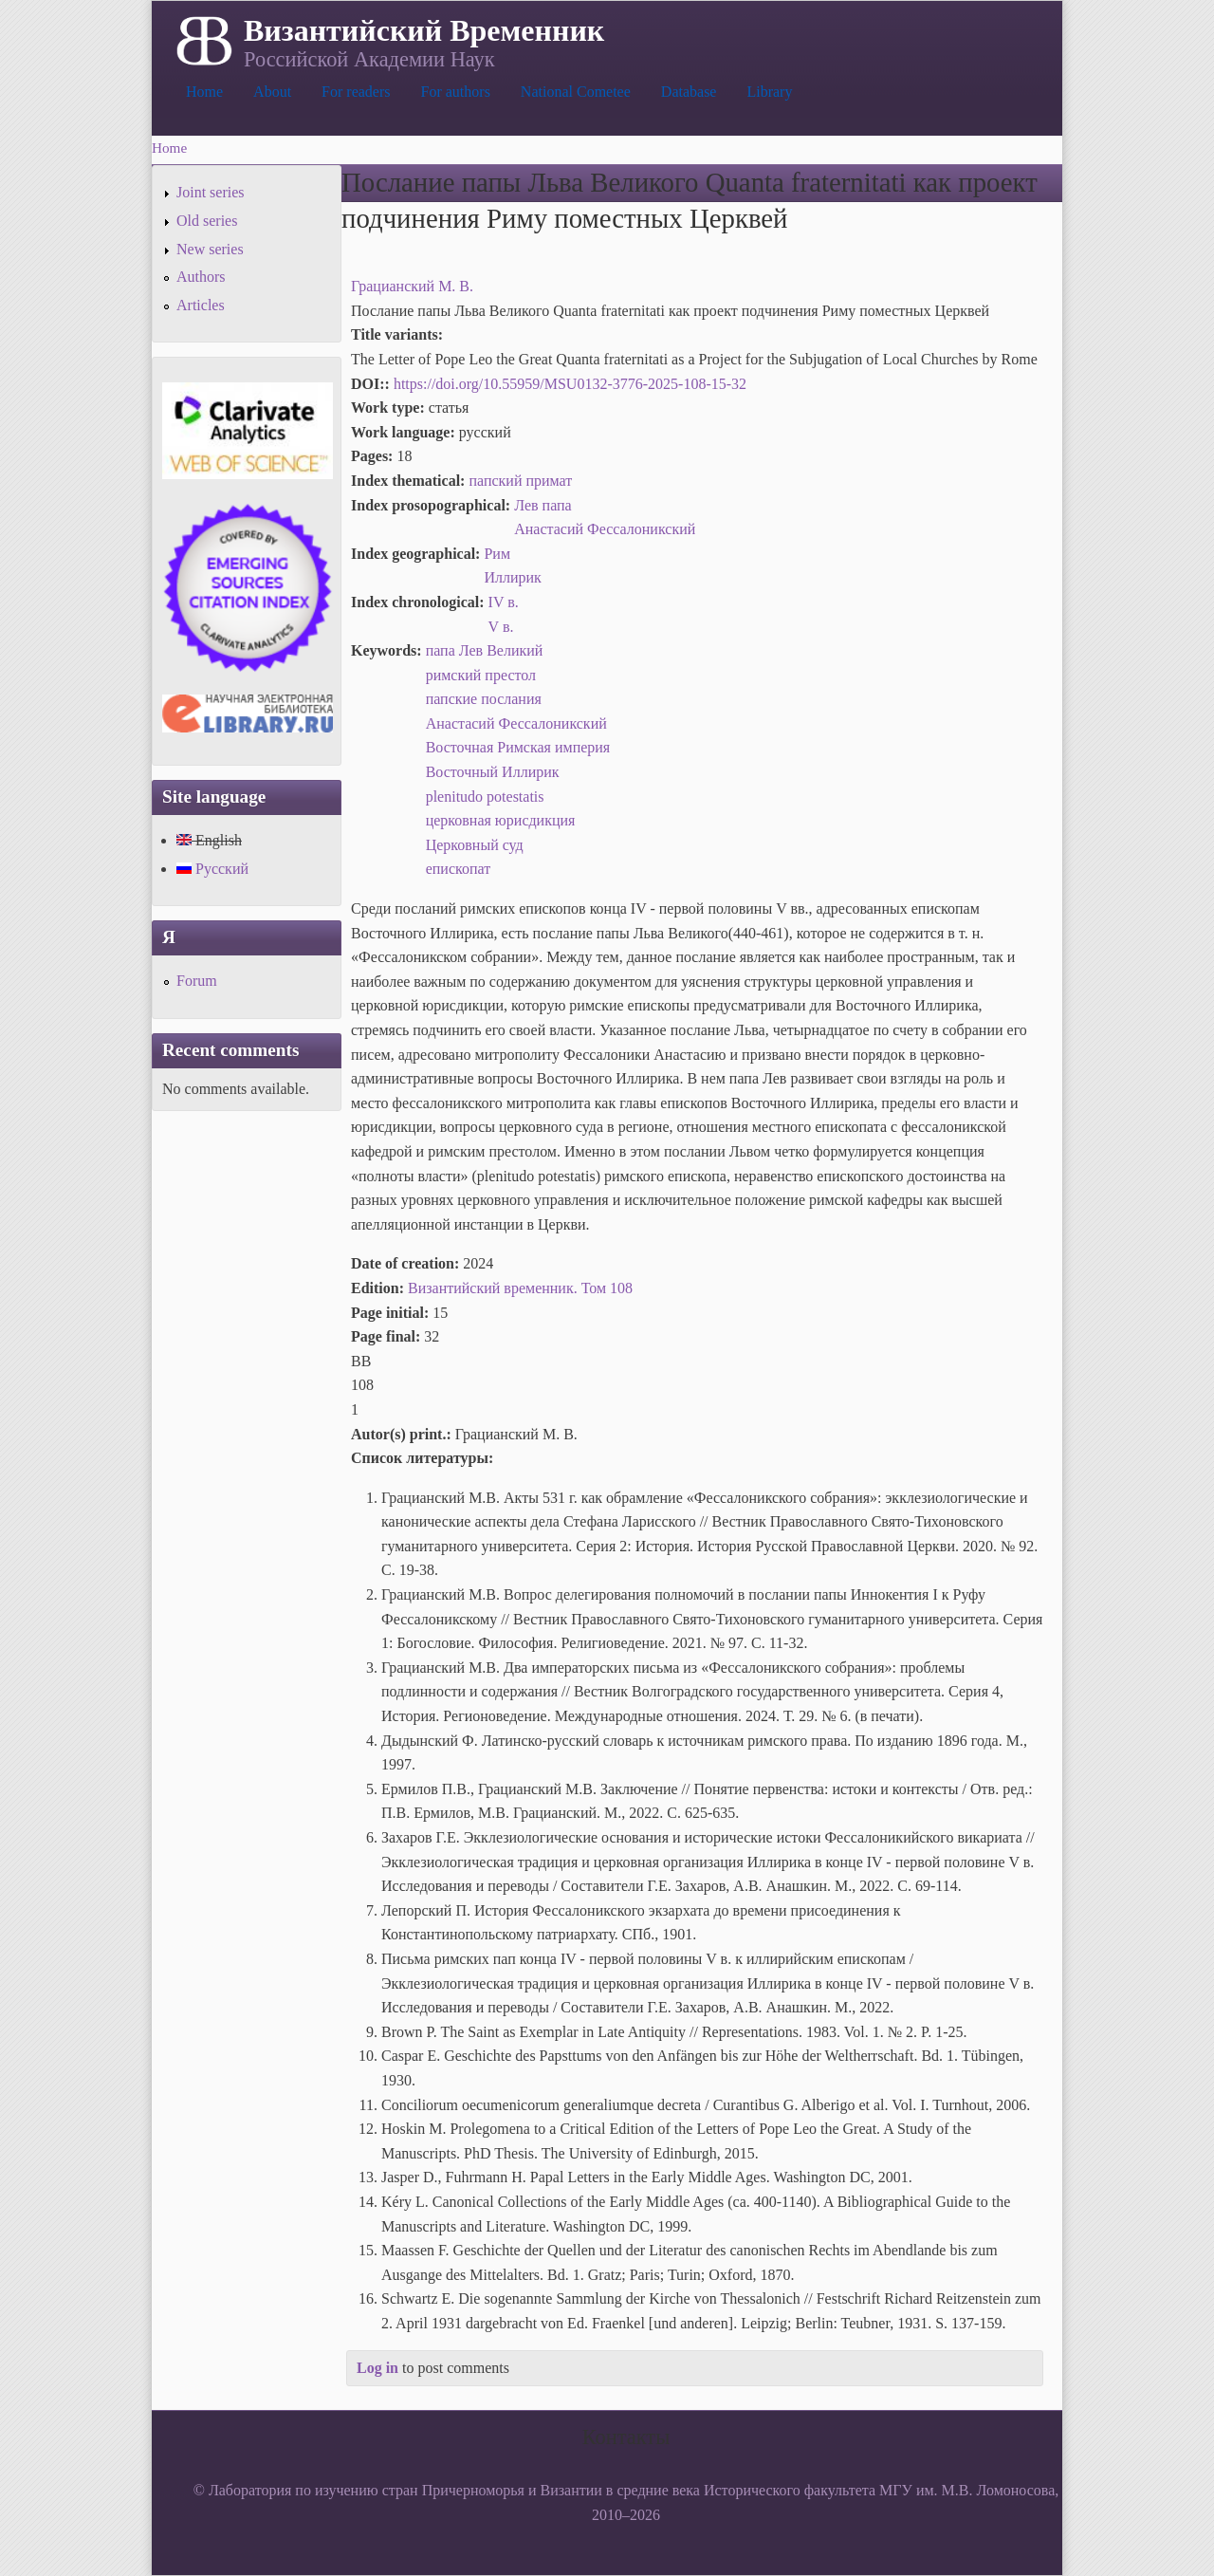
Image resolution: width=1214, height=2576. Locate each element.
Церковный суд (475, 845)
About (272, 91)
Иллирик (512, 577)
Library (769, 91)
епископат (458, 869)
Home (204, 91)
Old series (206, 221)
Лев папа (543, 505)
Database (689, 91)
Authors (201, 277)
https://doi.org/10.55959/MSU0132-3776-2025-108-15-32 (570, 384)
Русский (212, 869)
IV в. (503, 602)
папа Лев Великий (484, 650)
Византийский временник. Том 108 (520, 1288)
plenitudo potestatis (485, 796)
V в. (501, 627)
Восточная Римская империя (518, 747)
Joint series (210, 192)
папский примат (520, 481)
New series (210, 249)
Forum (196, 981)
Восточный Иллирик (493, 772)
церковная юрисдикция (501, 820)
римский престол (481, 675)
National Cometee (576, 91)
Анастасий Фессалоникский (604, 529)
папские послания (484, 699)
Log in (377, 2368)
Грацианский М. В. (412, 286)
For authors (455, 91)
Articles (200, 305)
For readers (356, 91)
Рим (497, 554)
